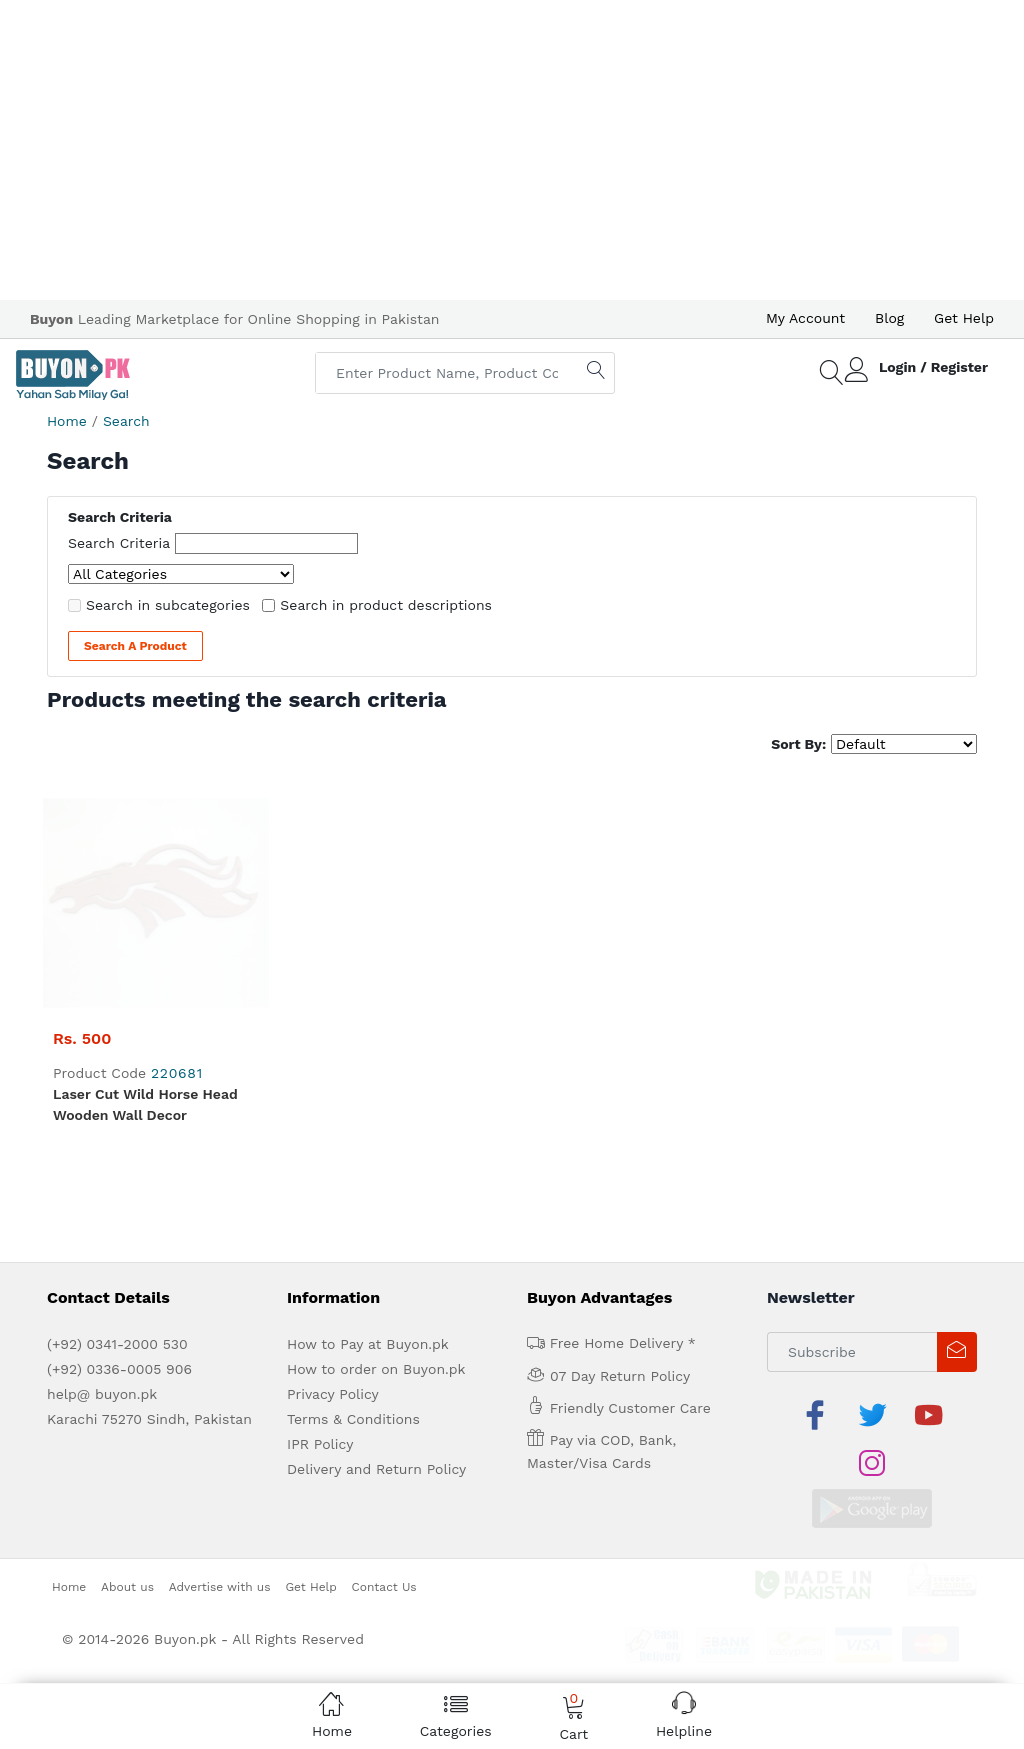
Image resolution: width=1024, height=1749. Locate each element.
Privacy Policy (333, 1169)
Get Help (964, 318)
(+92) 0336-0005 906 (119, 1144)
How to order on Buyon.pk (376, 1144)
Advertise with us (220, 1313)
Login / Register (933, 367)
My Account (805, 318)
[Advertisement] (512, 150)
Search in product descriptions (386, 605)
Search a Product (135, 646)
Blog (889, 318)
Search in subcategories (168, 605)
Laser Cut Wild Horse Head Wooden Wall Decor (145, 879)
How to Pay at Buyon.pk (368, 1119)
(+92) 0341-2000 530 (117, 1119)
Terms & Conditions (353, 1194)
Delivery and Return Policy (376, 1244)
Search (126, 421)
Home (67, 421)
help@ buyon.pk (102, 1169)
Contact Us (384, 1313)
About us (127, 1313)
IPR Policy (320, 1219)
